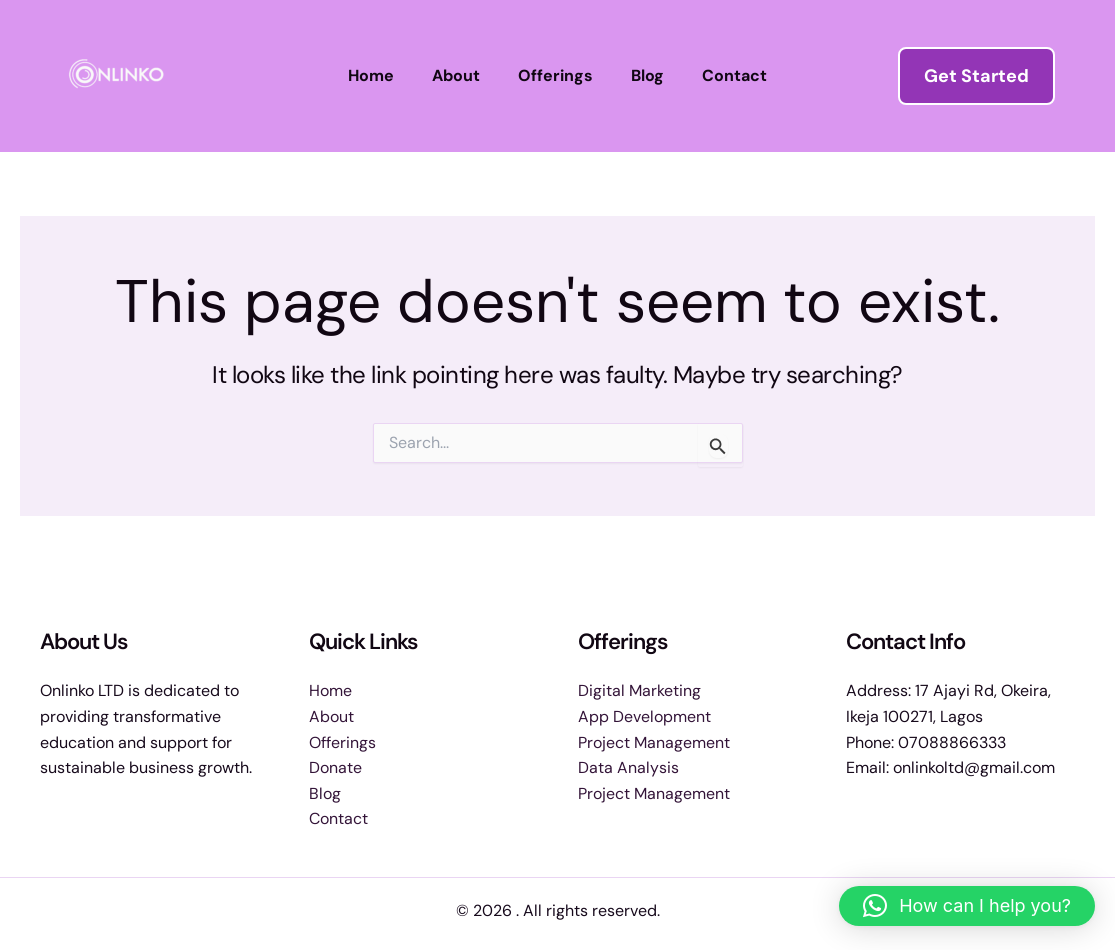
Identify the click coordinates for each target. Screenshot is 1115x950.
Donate (335, 767)
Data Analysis (628, 767)
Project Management (654, 742)
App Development (644, 716)
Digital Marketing (639, 690)
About (462, 75)
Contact (722, 75)
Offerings (555, 75)
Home (383, 75)
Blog (641, 75)
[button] (976, 76)
